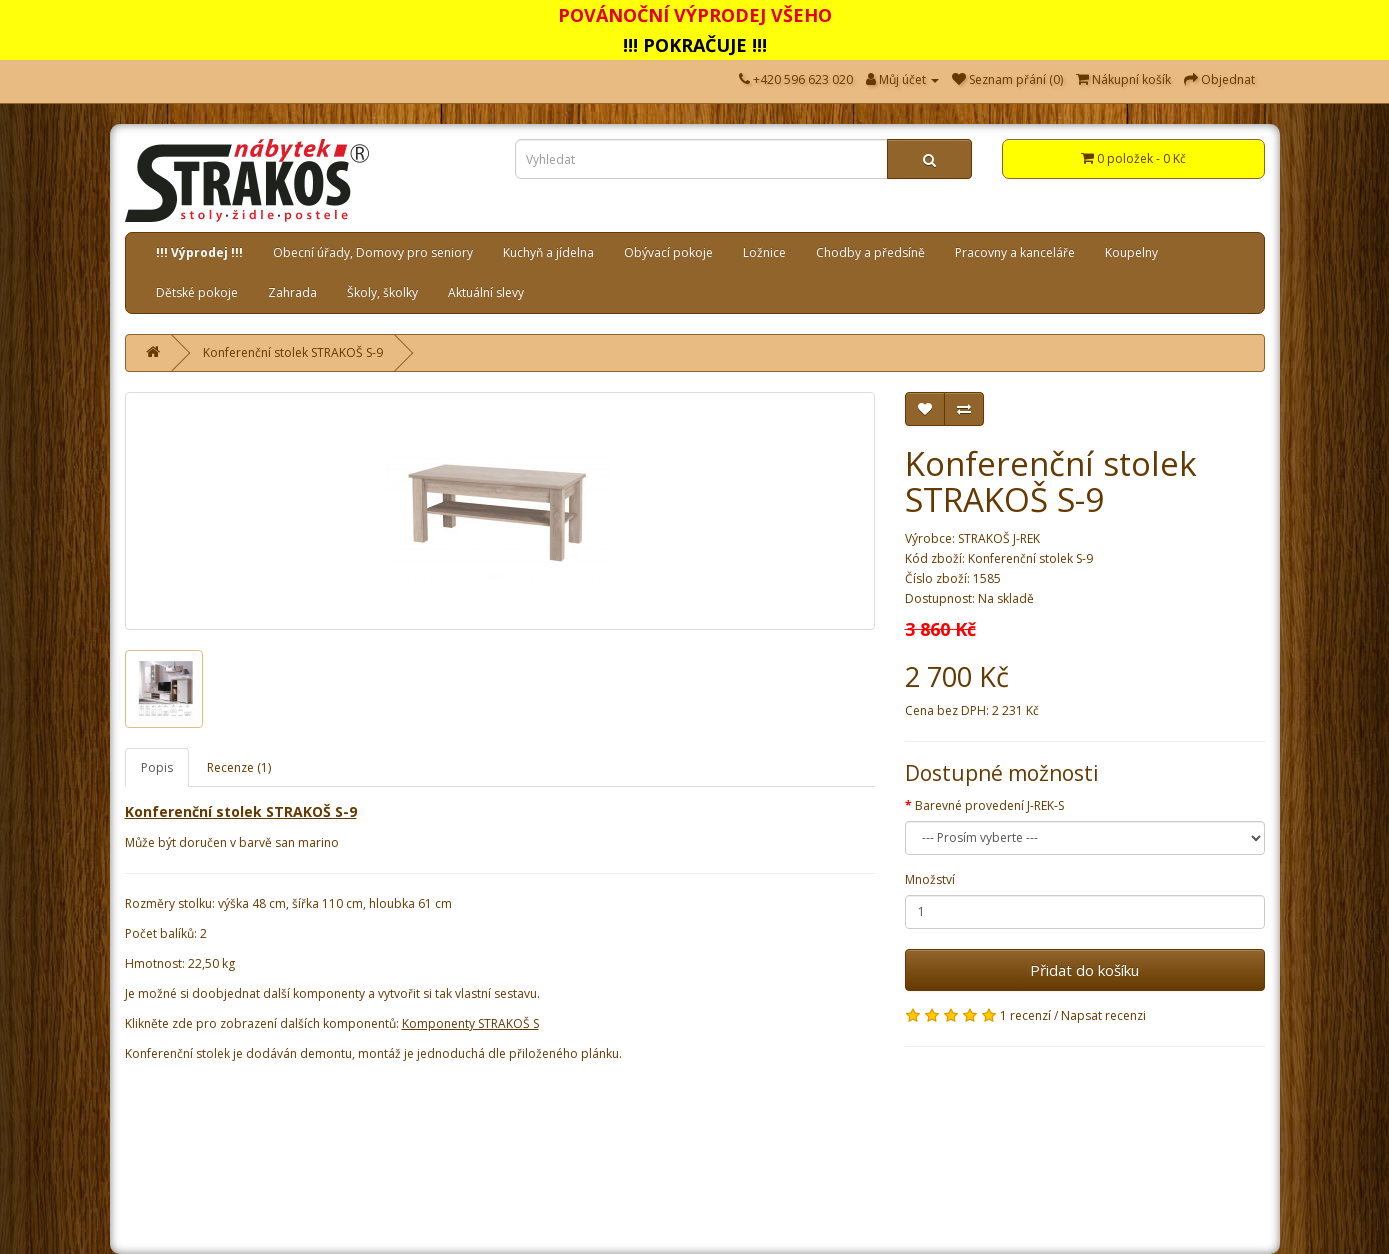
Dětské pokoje (197, 292)
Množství (930, 879)
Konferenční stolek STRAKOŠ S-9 (293, 352)
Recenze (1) (239, 767)
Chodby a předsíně (870, 252)
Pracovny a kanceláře (1015, 252)
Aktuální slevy (486, 292)
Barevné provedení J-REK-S (989, 805)
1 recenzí (1025, 1015)
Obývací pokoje (668, 252)
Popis (157, 767)
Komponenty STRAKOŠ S (470, 1023)
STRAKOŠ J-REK (999, 538)
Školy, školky (382, 292)
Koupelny (1131, 252)
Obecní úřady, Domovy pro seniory (373, 252)
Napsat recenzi (1103, 1015)
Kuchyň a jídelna (548, 252)
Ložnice (764, 252)
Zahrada (292, 292)
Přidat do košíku (1084, 970)
